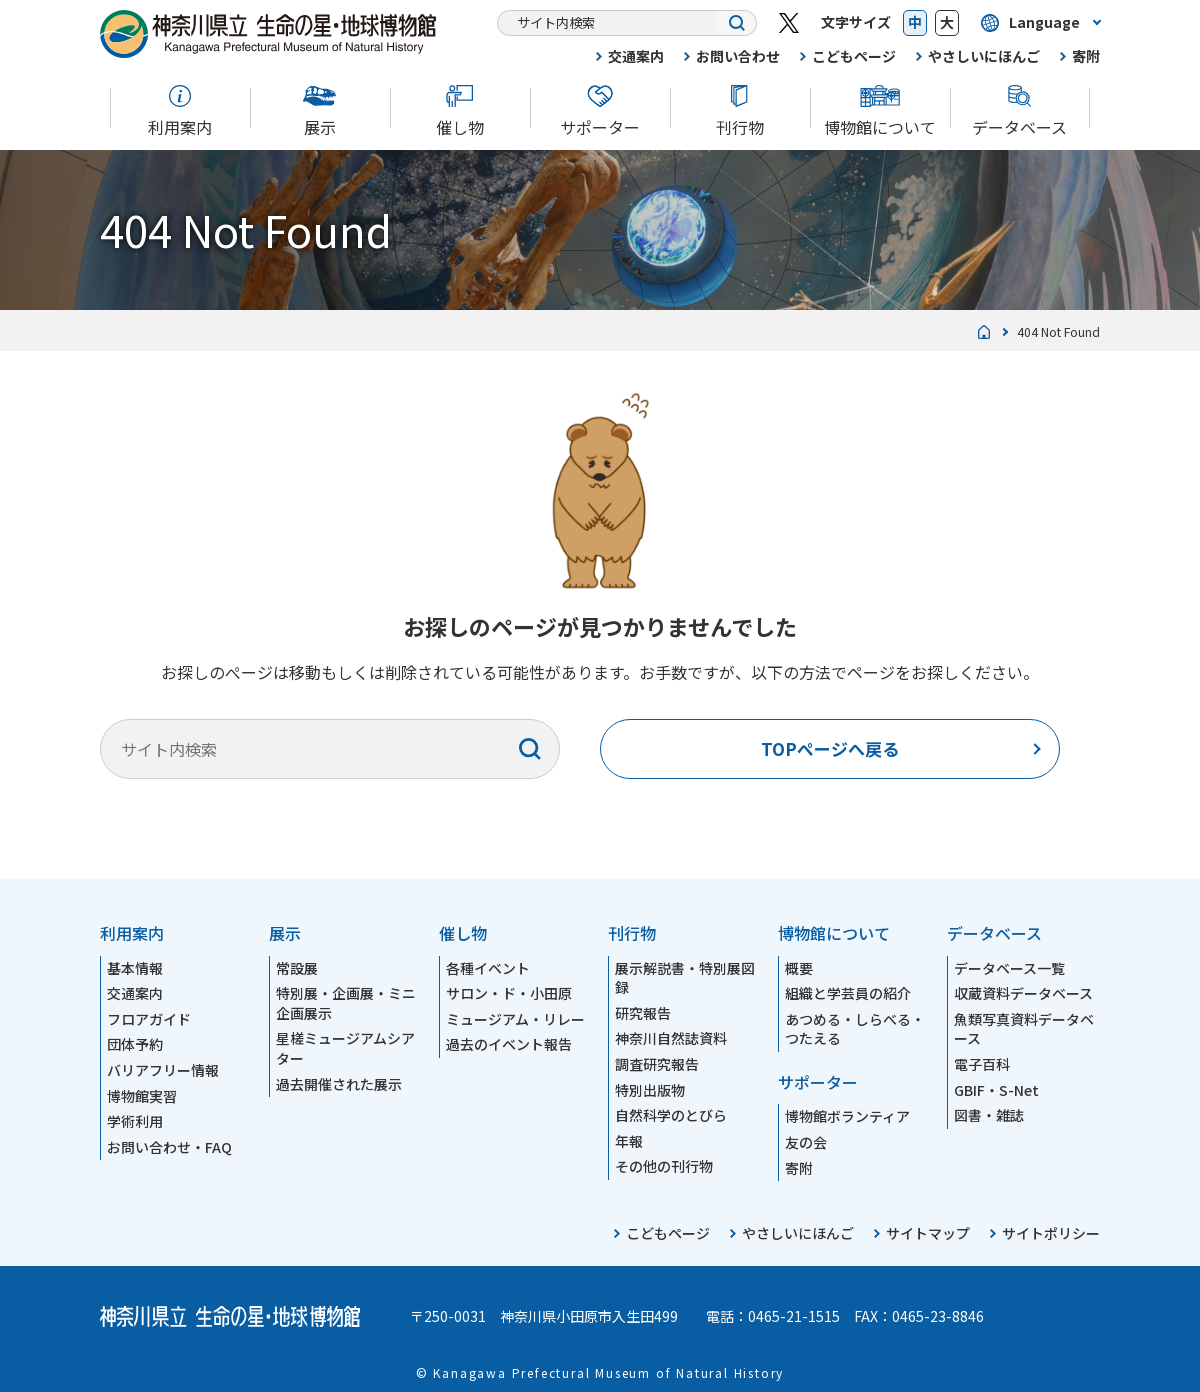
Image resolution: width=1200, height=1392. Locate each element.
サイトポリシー (1051, 1233)
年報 (629, 1141)
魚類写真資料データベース (1024, 1029)
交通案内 (636, 56)
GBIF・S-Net (996, 1090)
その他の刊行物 (664, 1166)
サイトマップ (928, 1233)
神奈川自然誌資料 (671, 1038)
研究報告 (643, 1013)
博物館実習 (142, 1096)
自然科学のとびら (671, 1115)
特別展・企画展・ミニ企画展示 (346, 1003)
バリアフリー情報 (163, 1070)
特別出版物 (650, 1090)
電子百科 (982, 1064)
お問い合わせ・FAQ (169, 1147)
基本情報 (135, 968)
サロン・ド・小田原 (509, 993)
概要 (799, 968)
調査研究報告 (657, 1064)
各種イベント (488, 968)
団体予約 (135, 1044)
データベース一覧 (1009, 968)
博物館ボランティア (847, 1116)
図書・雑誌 (989, 1115)
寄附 (1086, 56)
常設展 (297, 968)
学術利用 (135, 1121)
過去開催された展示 (339, 1084)
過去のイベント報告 (509, 1044)
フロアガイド (149, 1019)
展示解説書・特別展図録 (685, 978)
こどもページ (854, 56)
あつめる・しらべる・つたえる (855, 1029)
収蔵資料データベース (1023, 993)
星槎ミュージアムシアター (345, 1048)
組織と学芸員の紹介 (848, 993)
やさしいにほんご (984, 56)
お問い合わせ (738, 56)
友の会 (806, 1142)
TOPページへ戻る (830, 748)
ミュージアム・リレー (515, 1019)
